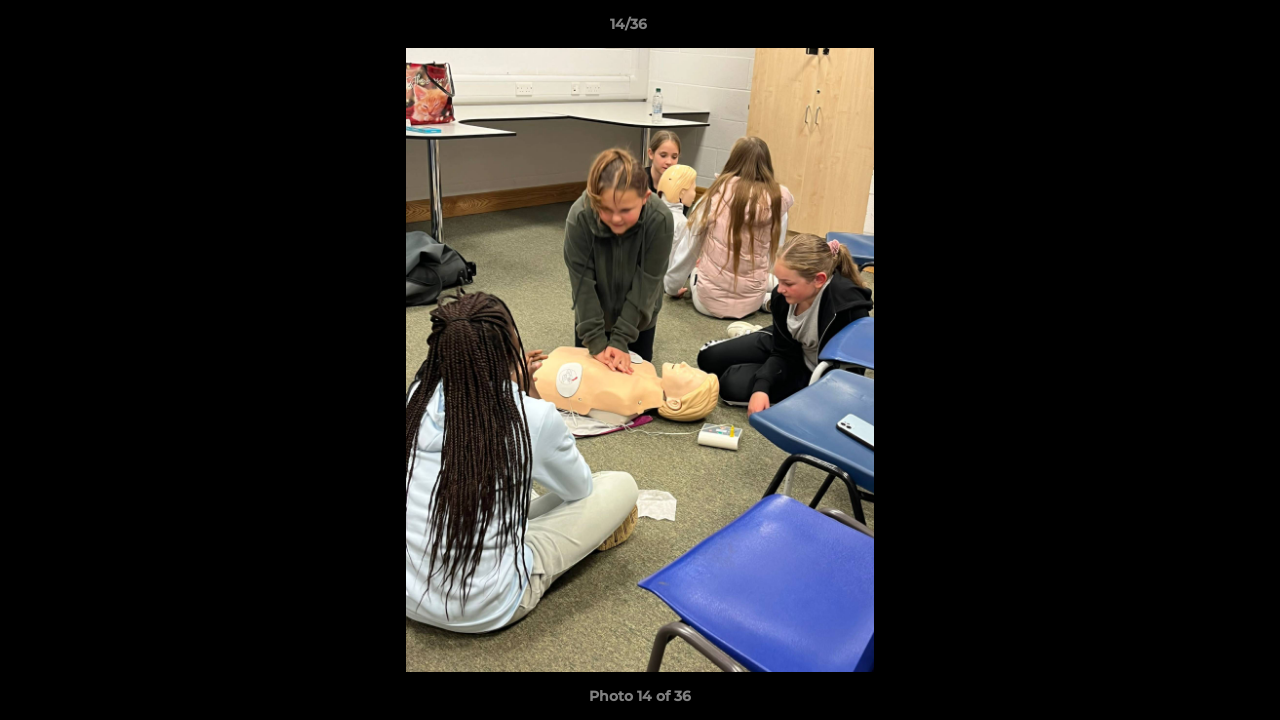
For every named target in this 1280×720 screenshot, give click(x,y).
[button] (1196, 29)
